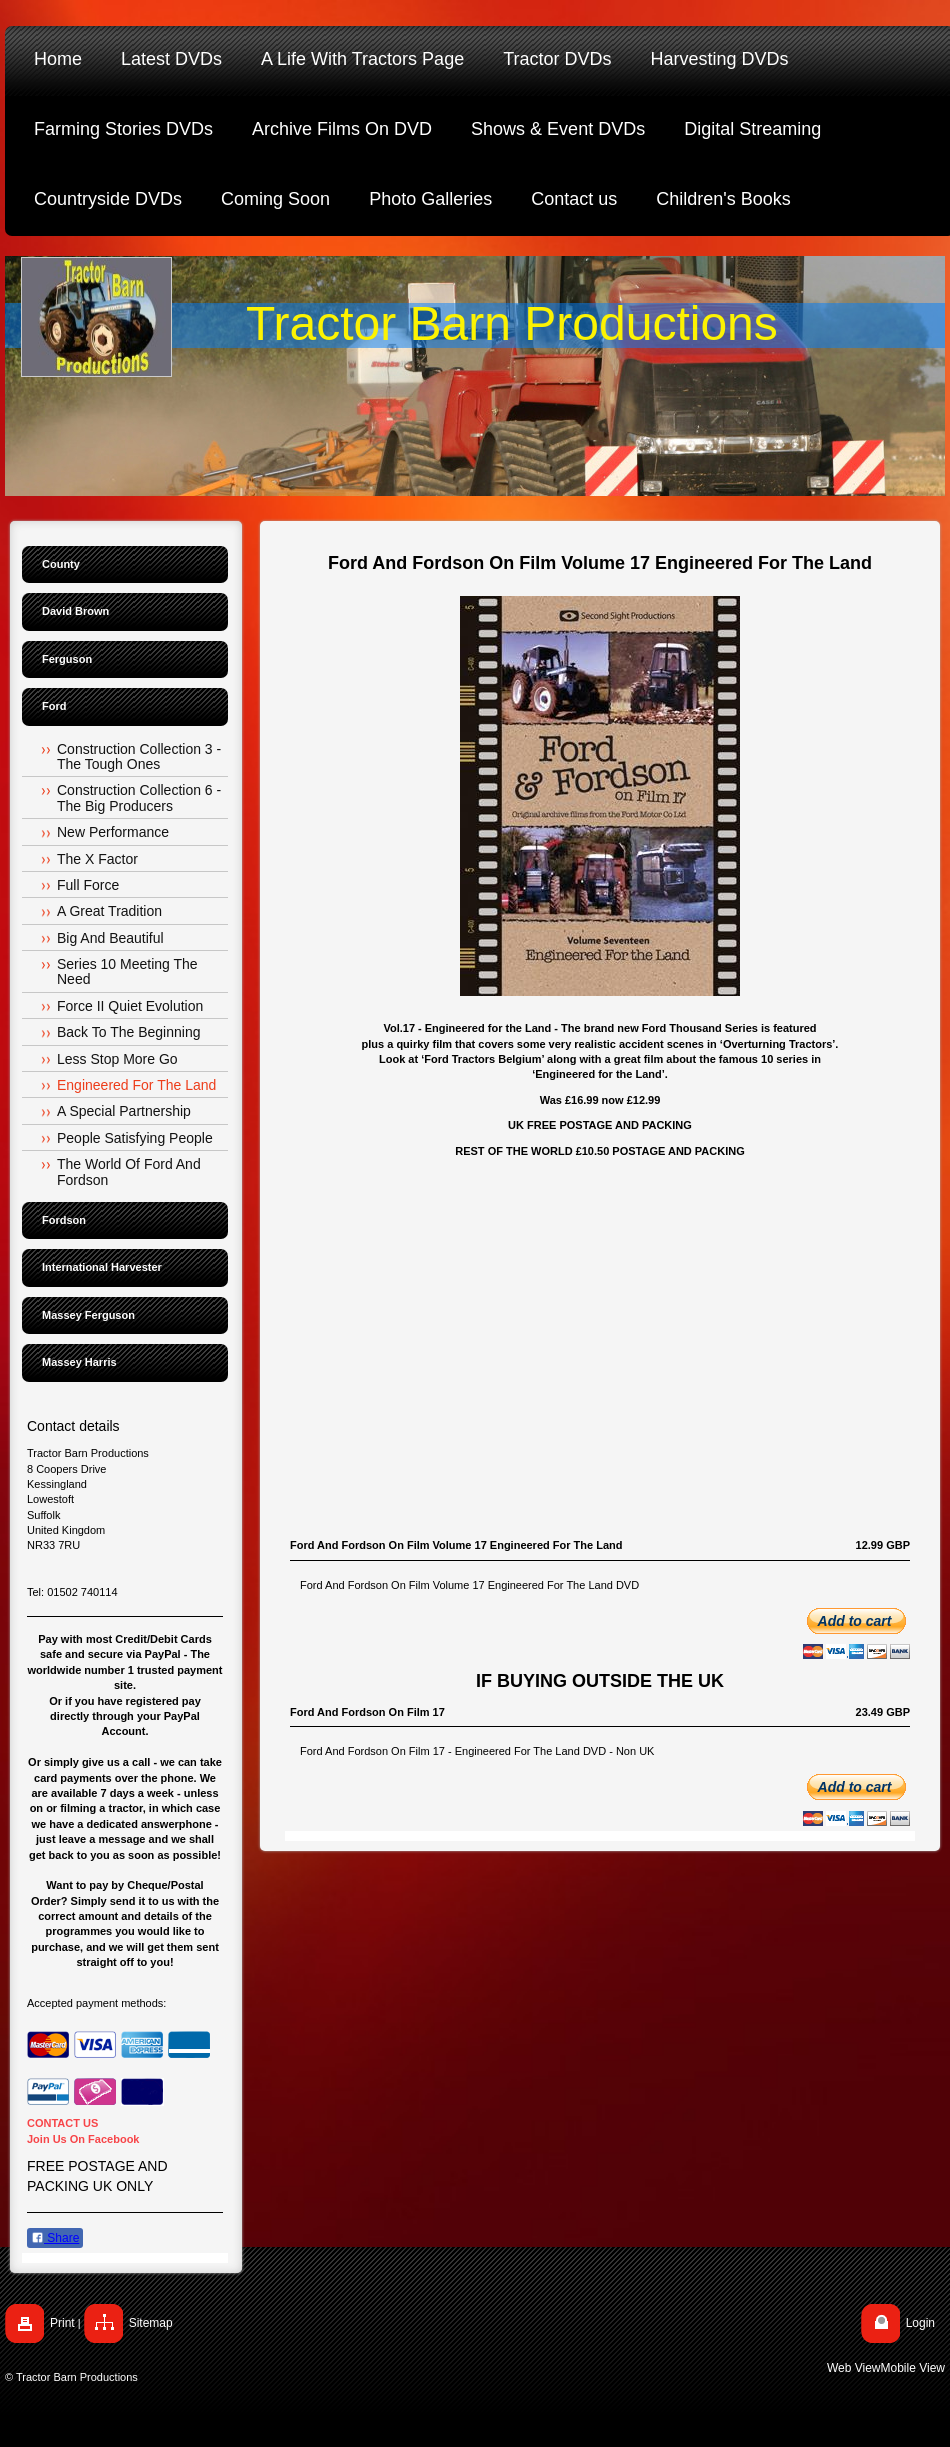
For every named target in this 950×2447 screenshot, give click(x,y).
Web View (854, 2368)
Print (62, 2323)
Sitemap (151, 2323)
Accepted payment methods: (96, 2003)
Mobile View (913, 2368)
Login (920, 2323)
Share (55, 2238)
